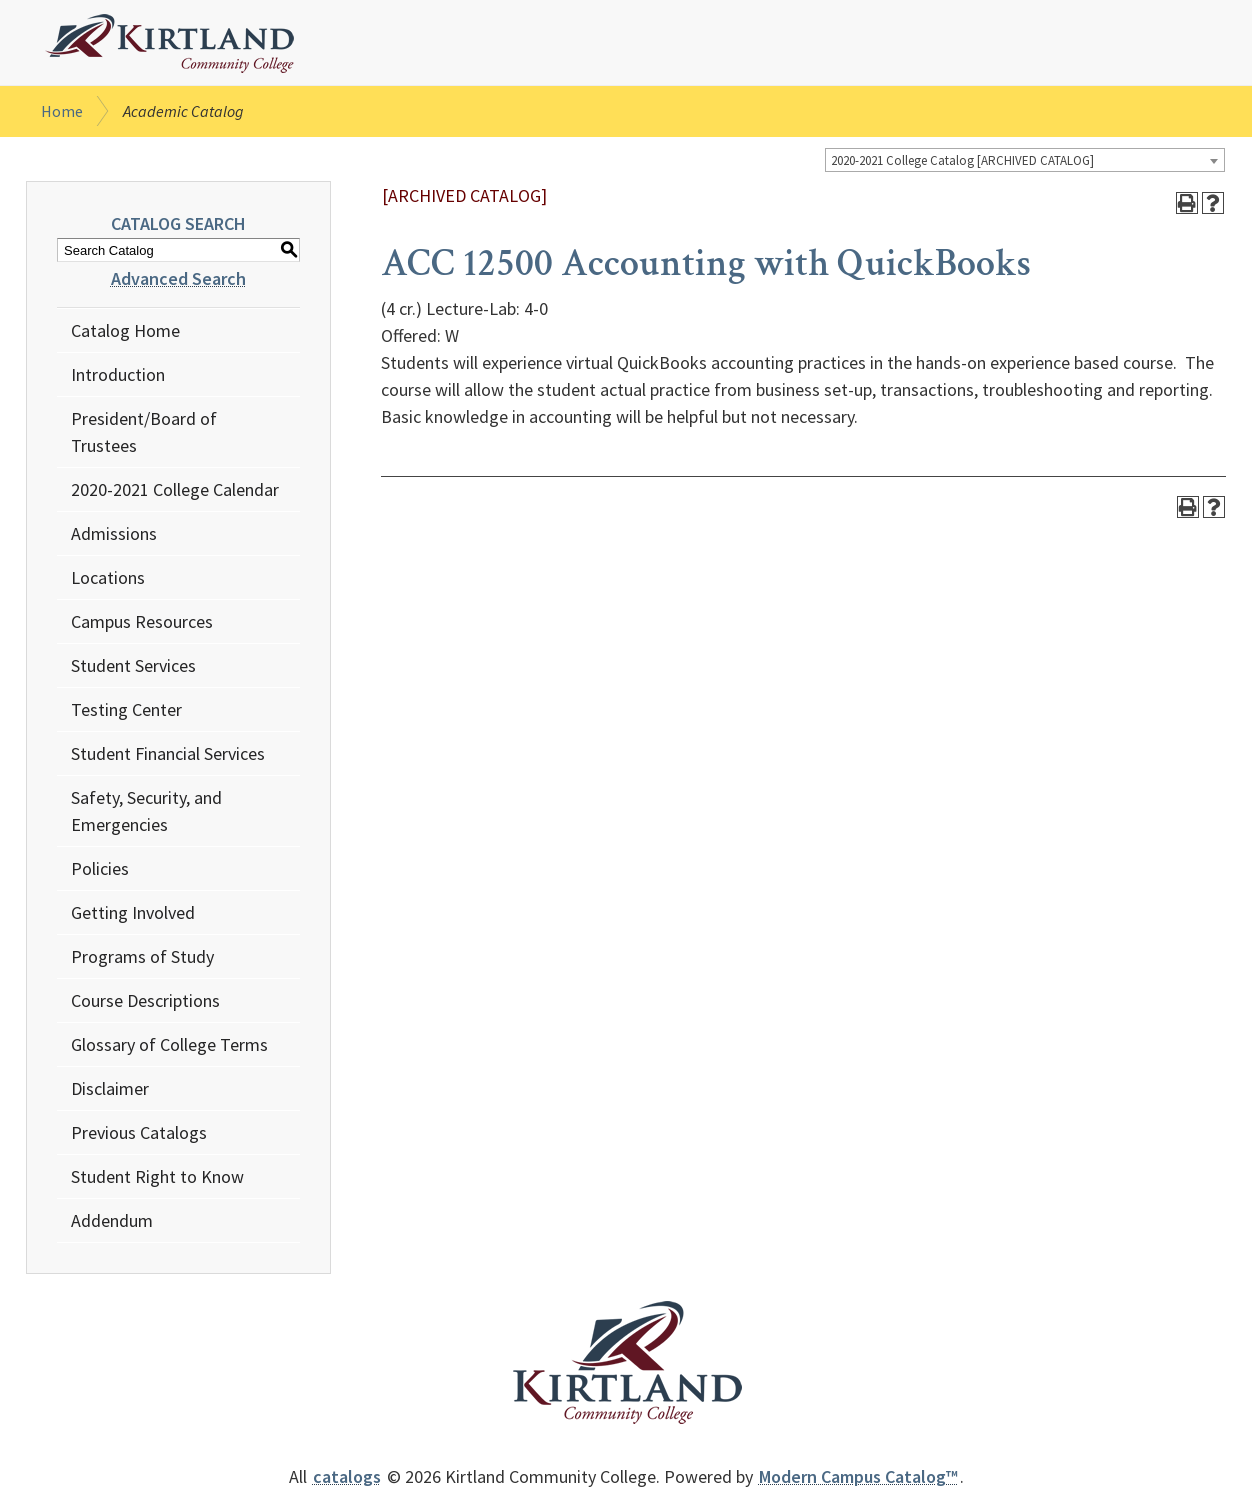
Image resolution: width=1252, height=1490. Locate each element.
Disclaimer (110, 1088)
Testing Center (126, 709)
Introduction (118, 374)
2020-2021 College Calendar (175, 489)
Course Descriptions (145, 1000)
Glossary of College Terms (169, 1044)
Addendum (112, 1220)
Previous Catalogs (139, 1132)
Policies (100, 868)
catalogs (347, 1476)
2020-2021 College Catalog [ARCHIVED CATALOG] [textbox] (962, 160)
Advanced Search (178, 278)
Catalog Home (125, 330)
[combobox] (1025, 160)
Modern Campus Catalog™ (858, 1476)
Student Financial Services (168, 753)
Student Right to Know (157, 1176)
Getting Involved (133, 912)
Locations (108, 577)
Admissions (114, 533)
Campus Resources (142, 621)
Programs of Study (142, 956)
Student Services (133, 665)
